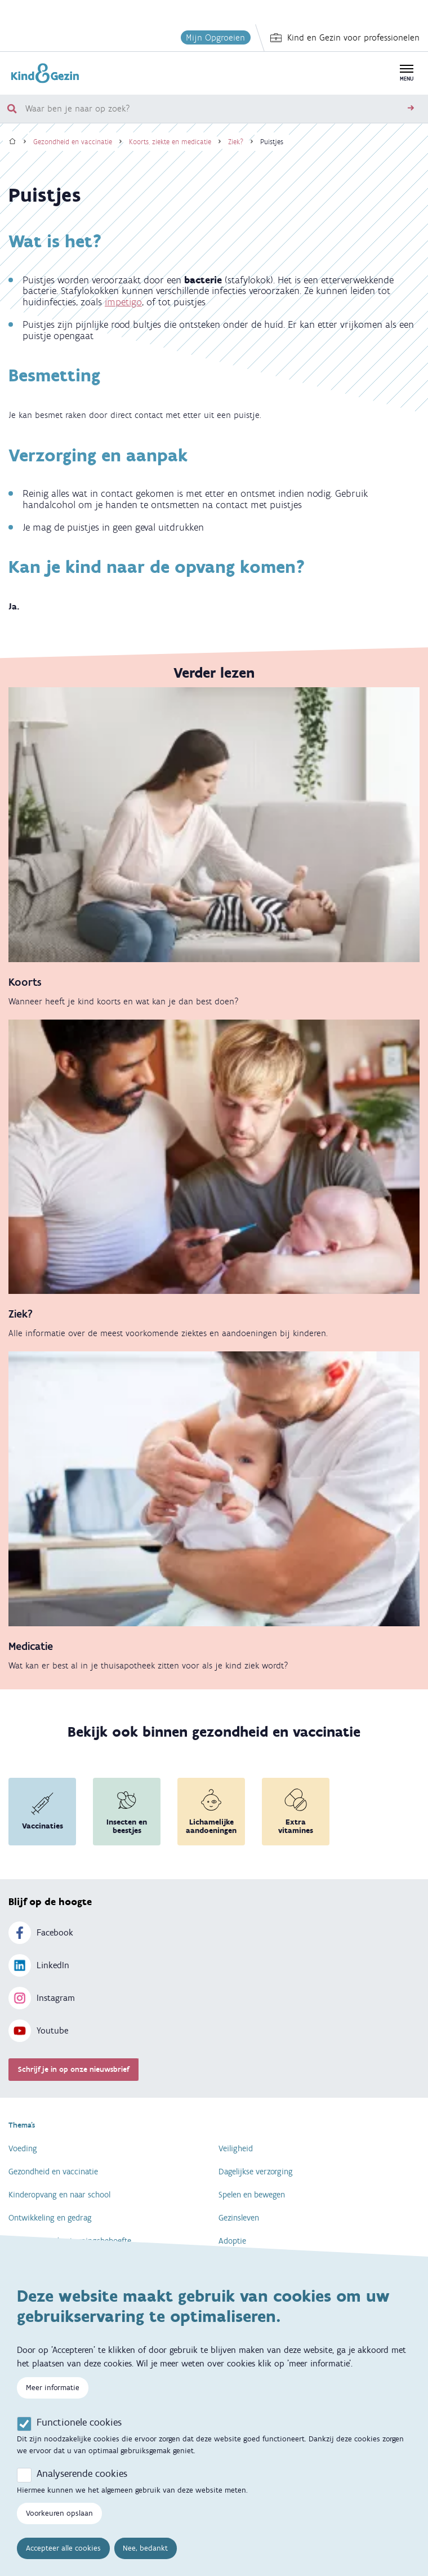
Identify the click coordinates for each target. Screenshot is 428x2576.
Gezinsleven (239, 2218)
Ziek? (235, 141)
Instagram (41, 1998)
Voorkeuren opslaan (59, 2521)
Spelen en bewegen (252, 2195)
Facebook (40, 1932)
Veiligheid (236, 2148)
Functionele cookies (79, 2430)
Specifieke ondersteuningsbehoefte (69, 2241)
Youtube (38, 2030)
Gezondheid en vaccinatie (72, 141)
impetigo (123, 302)
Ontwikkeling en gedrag (50, 2218)
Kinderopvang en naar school (59, 2195)
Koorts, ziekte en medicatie (170, 141)
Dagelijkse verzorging (256, 2171)
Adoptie (232, 2241)
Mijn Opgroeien (215, 37)
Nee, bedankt (145, 2556)
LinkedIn (38, 1965)
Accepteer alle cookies (63, 2556)
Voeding (22, 2148)
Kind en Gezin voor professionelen (345, 37)
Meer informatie (52, 2396)
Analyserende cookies (82, 2482)
